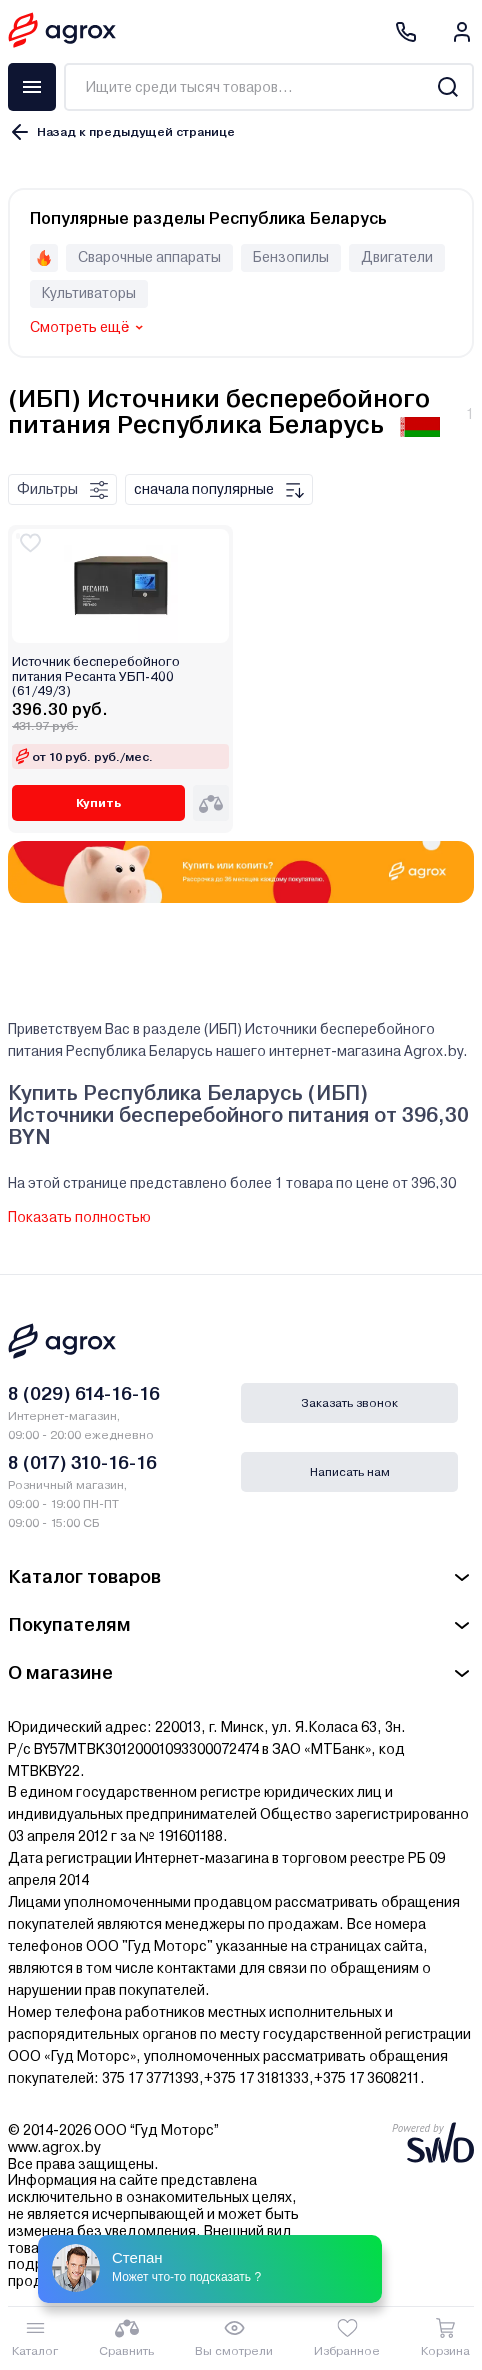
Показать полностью (79, 1217)
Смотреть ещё (79, 327)
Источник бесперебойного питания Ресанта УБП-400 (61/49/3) (96, 676)
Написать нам (350, 1472)
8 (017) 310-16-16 (82, 1462)
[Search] (447, 87)
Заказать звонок (349, 1403)
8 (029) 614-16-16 (84, 1393)
